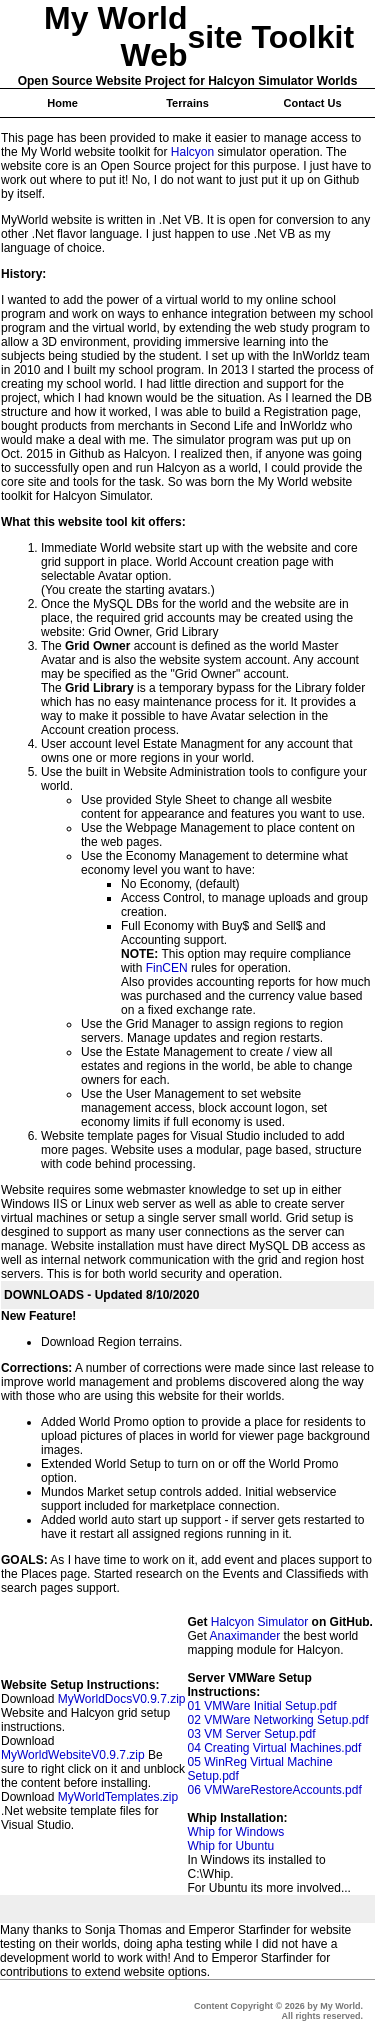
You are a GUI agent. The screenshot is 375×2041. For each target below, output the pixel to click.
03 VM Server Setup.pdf (252, 1734)
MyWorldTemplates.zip (118, 1797)
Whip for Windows (236, 1832)
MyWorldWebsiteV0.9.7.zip (73, 1755)
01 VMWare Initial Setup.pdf (262, 1706)
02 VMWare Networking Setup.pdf (278, 1720)
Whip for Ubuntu (231, 1846)
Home (62, 103)
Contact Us (312, 103)
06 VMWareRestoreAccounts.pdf (275, 1790)
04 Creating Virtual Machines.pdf (275, 1748)
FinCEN (167, 968)
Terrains (187, 103)
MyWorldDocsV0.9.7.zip (122, 1699)
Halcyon (192, 152)
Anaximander (245, 1636)
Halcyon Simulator (259, 1622)
